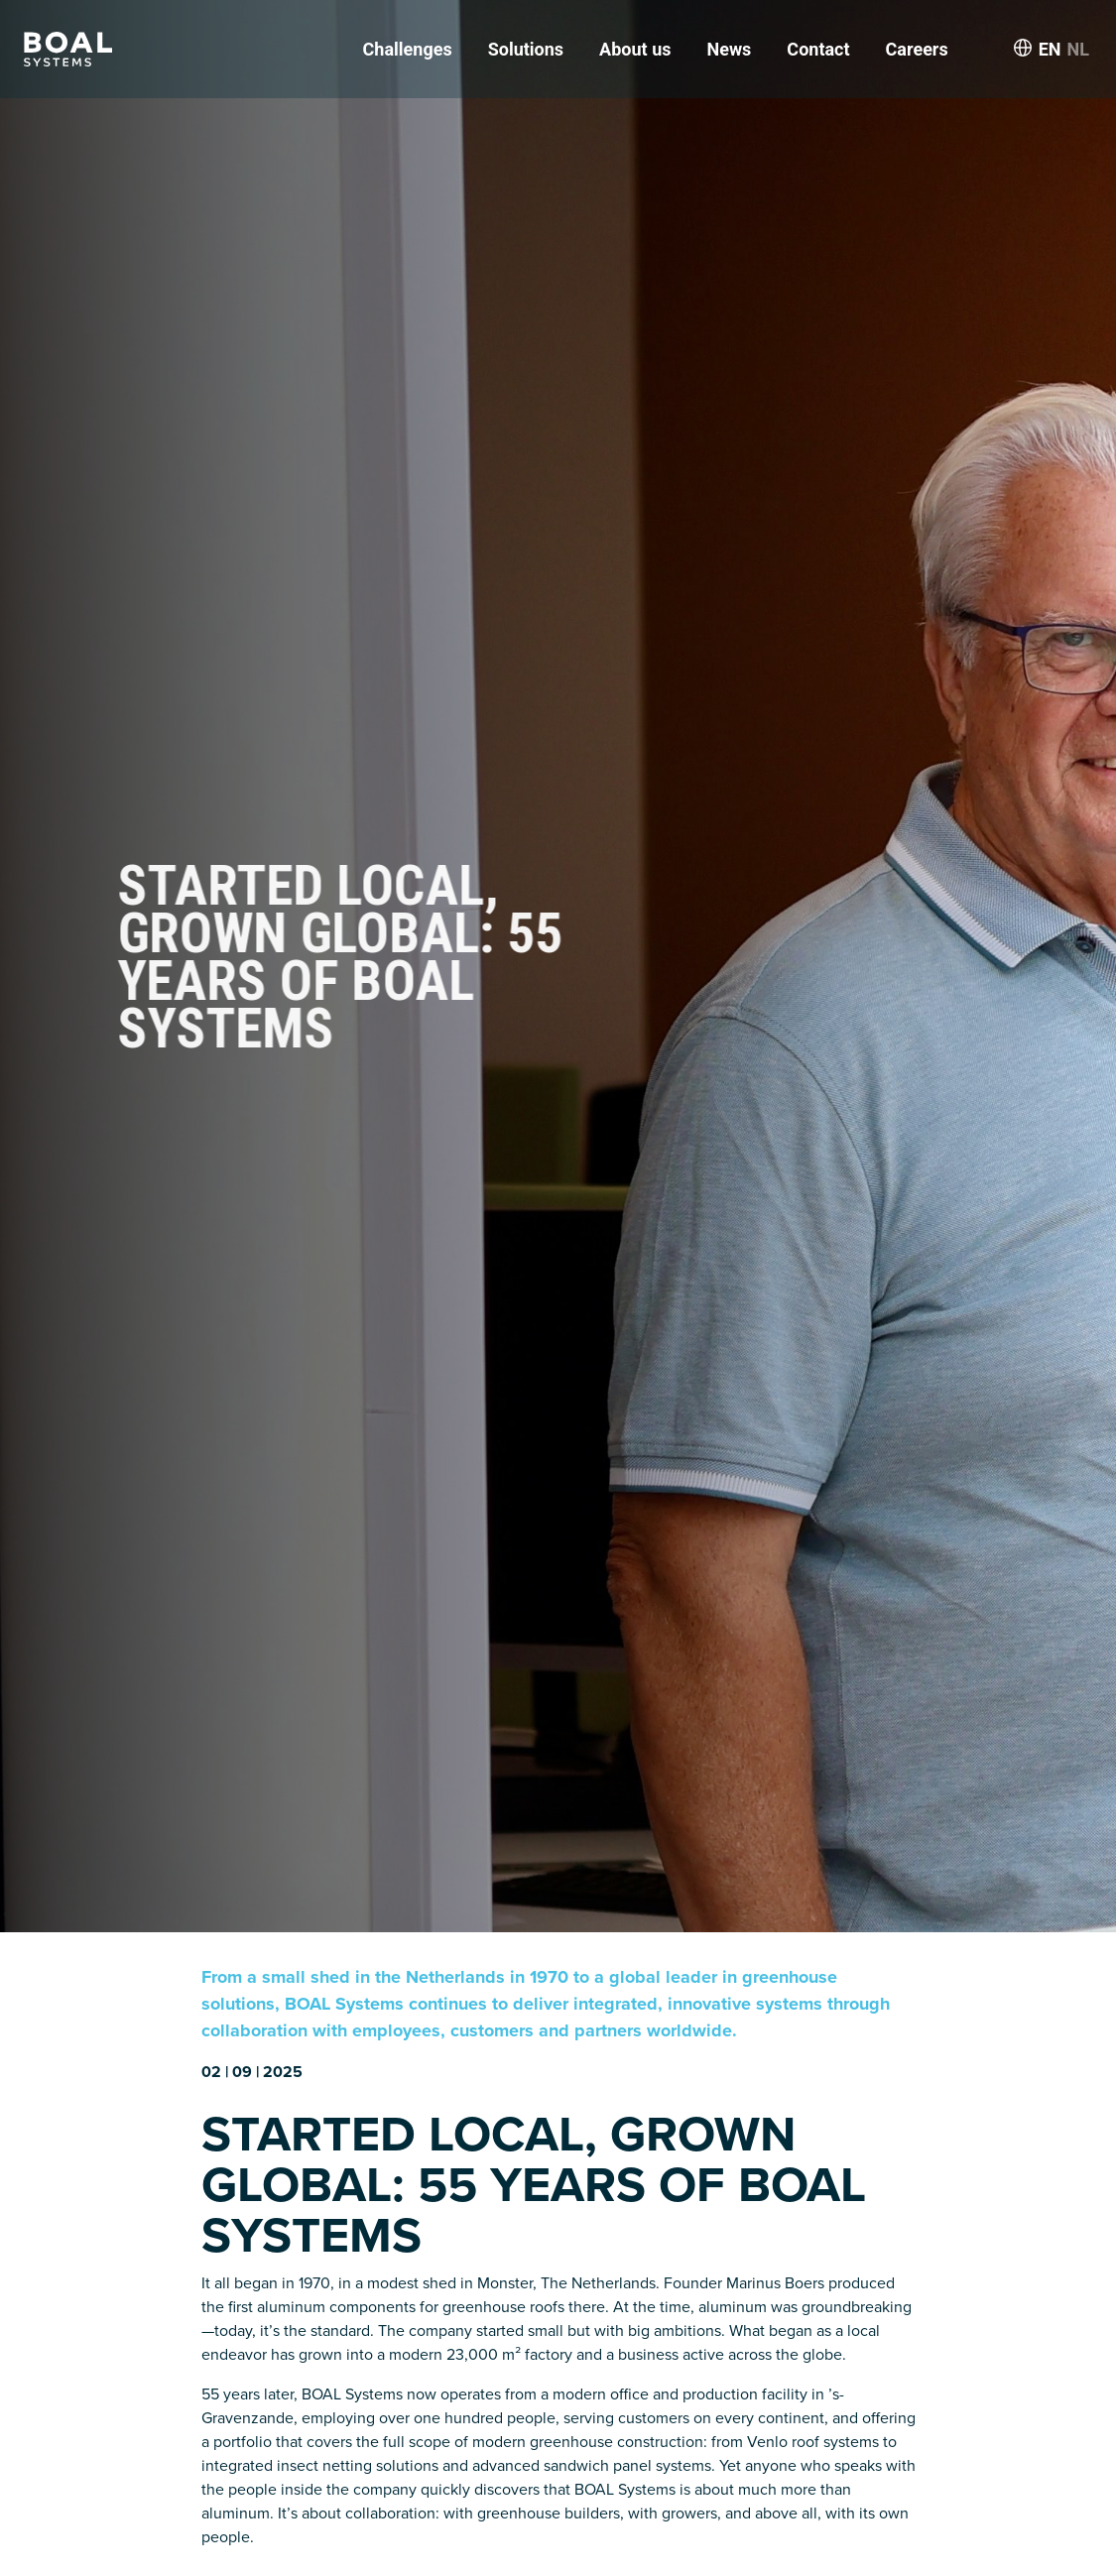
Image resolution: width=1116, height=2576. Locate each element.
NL (1078, 49)
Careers (917, 49)
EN (1050, 49)
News (728, 49)
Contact (818, 49)
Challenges (407, 49)
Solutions (525, 49)
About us (635, 49)
